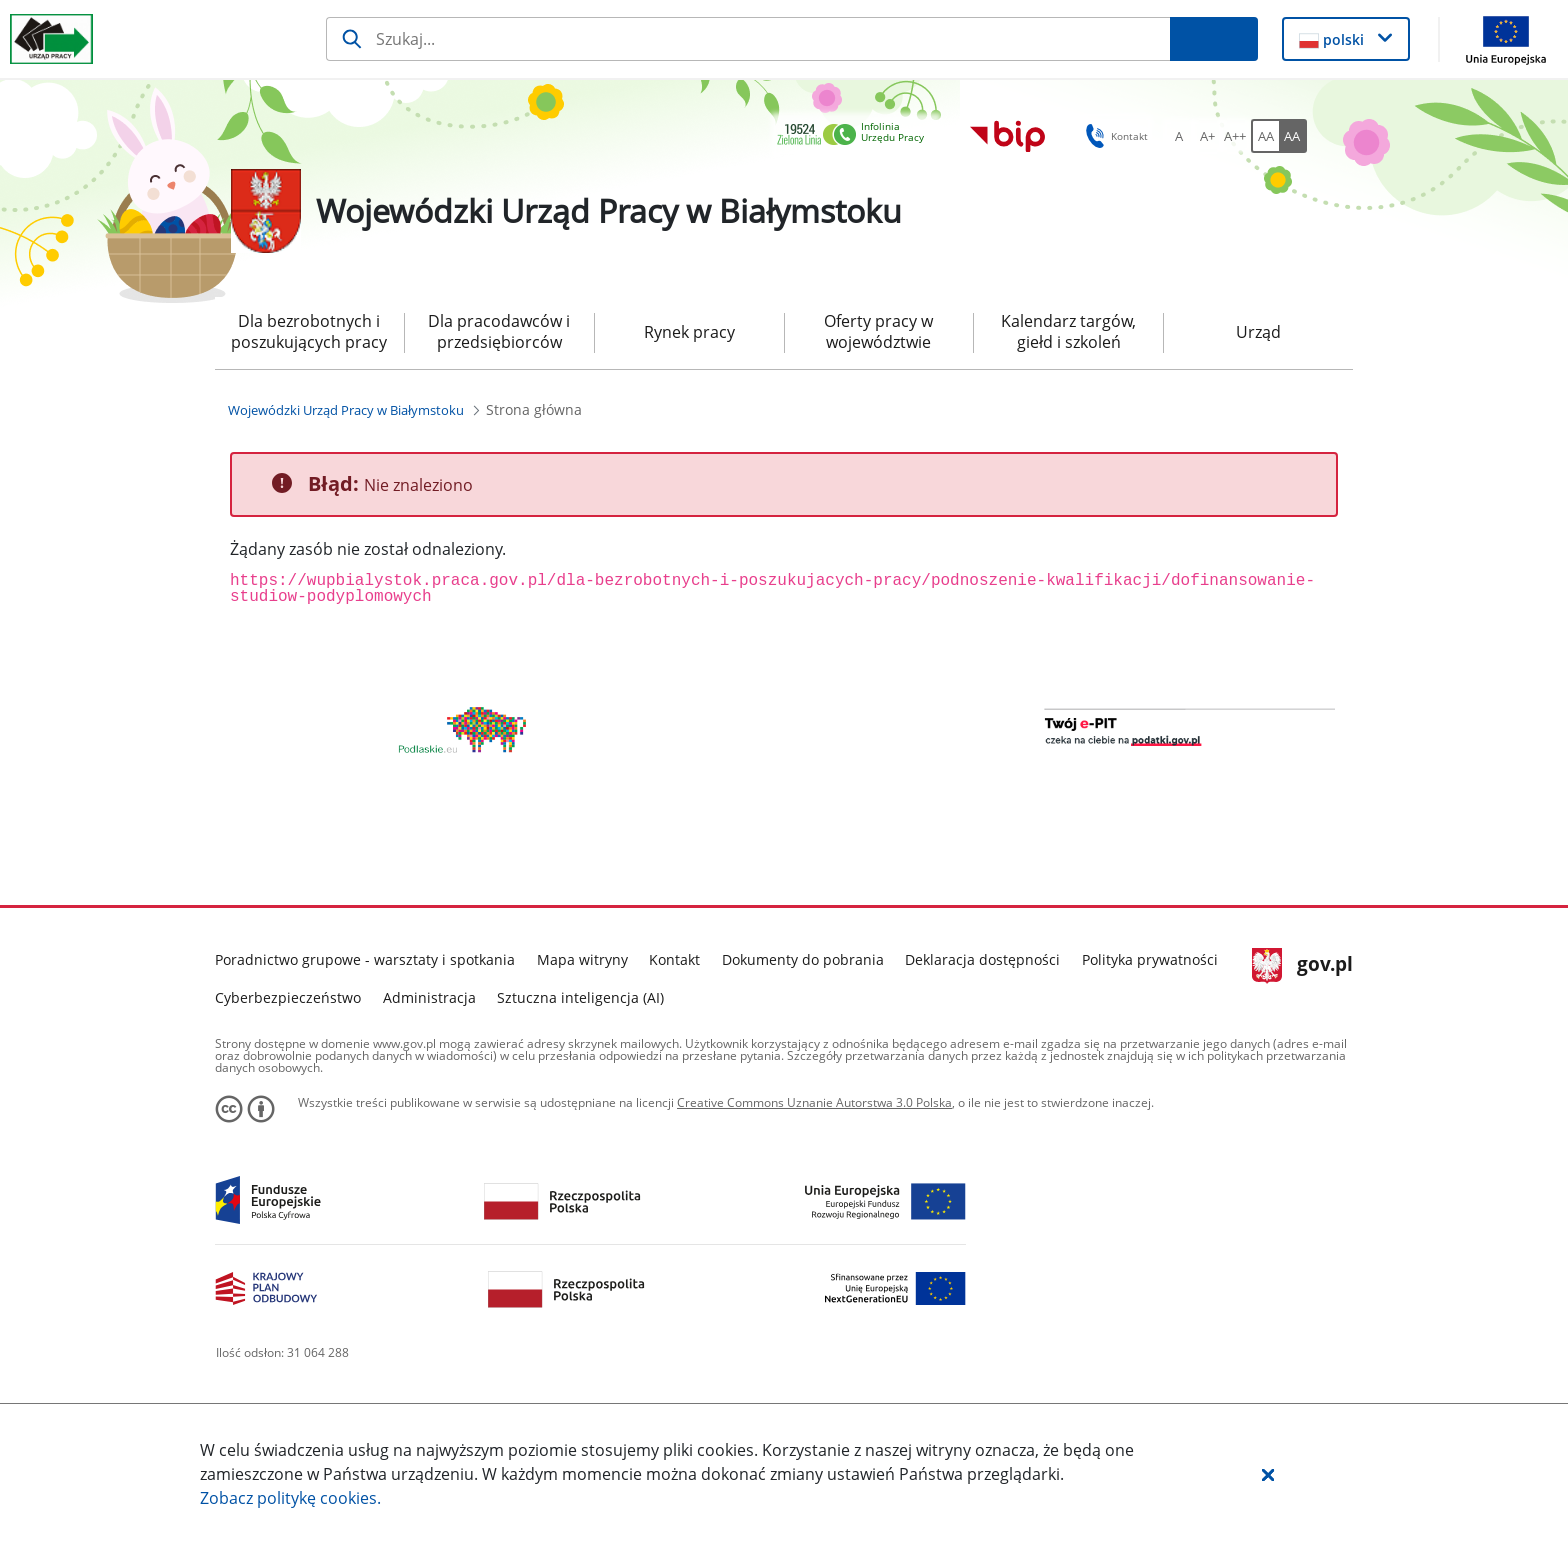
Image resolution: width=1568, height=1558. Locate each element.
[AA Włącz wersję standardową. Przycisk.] (1265, 136)
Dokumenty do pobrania (803, 1029)
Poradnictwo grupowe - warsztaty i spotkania (365, 1029)
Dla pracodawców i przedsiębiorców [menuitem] (499, 331)
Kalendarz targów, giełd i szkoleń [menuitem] (1068, 331)
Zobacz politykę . (290, 1498)
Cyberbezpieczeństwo (288, 1067)
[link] (856, 135)
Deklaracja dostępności (982, 1029)
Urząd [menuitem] (1258, 332)
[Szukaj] (748, 39)
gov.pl (1302, 1036)
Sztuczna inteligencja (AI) (580, 1067)
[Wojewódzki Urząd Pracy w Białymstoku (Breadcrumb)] (346, 410)
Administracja (429, 1067)
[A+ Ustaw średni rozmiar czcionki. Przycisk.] (1207, 136)
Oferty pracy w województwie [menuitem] (878, 331)
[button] (1268, 1474)
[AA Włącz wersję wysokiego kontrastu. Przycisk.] (1293, 136)
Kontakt (674, 1029)
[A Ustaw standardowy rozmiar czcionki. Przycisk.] (1179, 136)
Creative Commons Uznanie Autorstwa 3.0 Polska (814, 1172)
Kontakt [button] (1113, 136)
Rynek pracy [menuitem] (689, 332)
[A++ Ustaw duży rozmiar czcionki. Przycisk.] (1235, 136)
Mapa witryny (582, 1029)
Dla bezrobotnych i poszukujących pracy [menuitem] (309, 331)
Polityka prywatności (1150, 1029)
